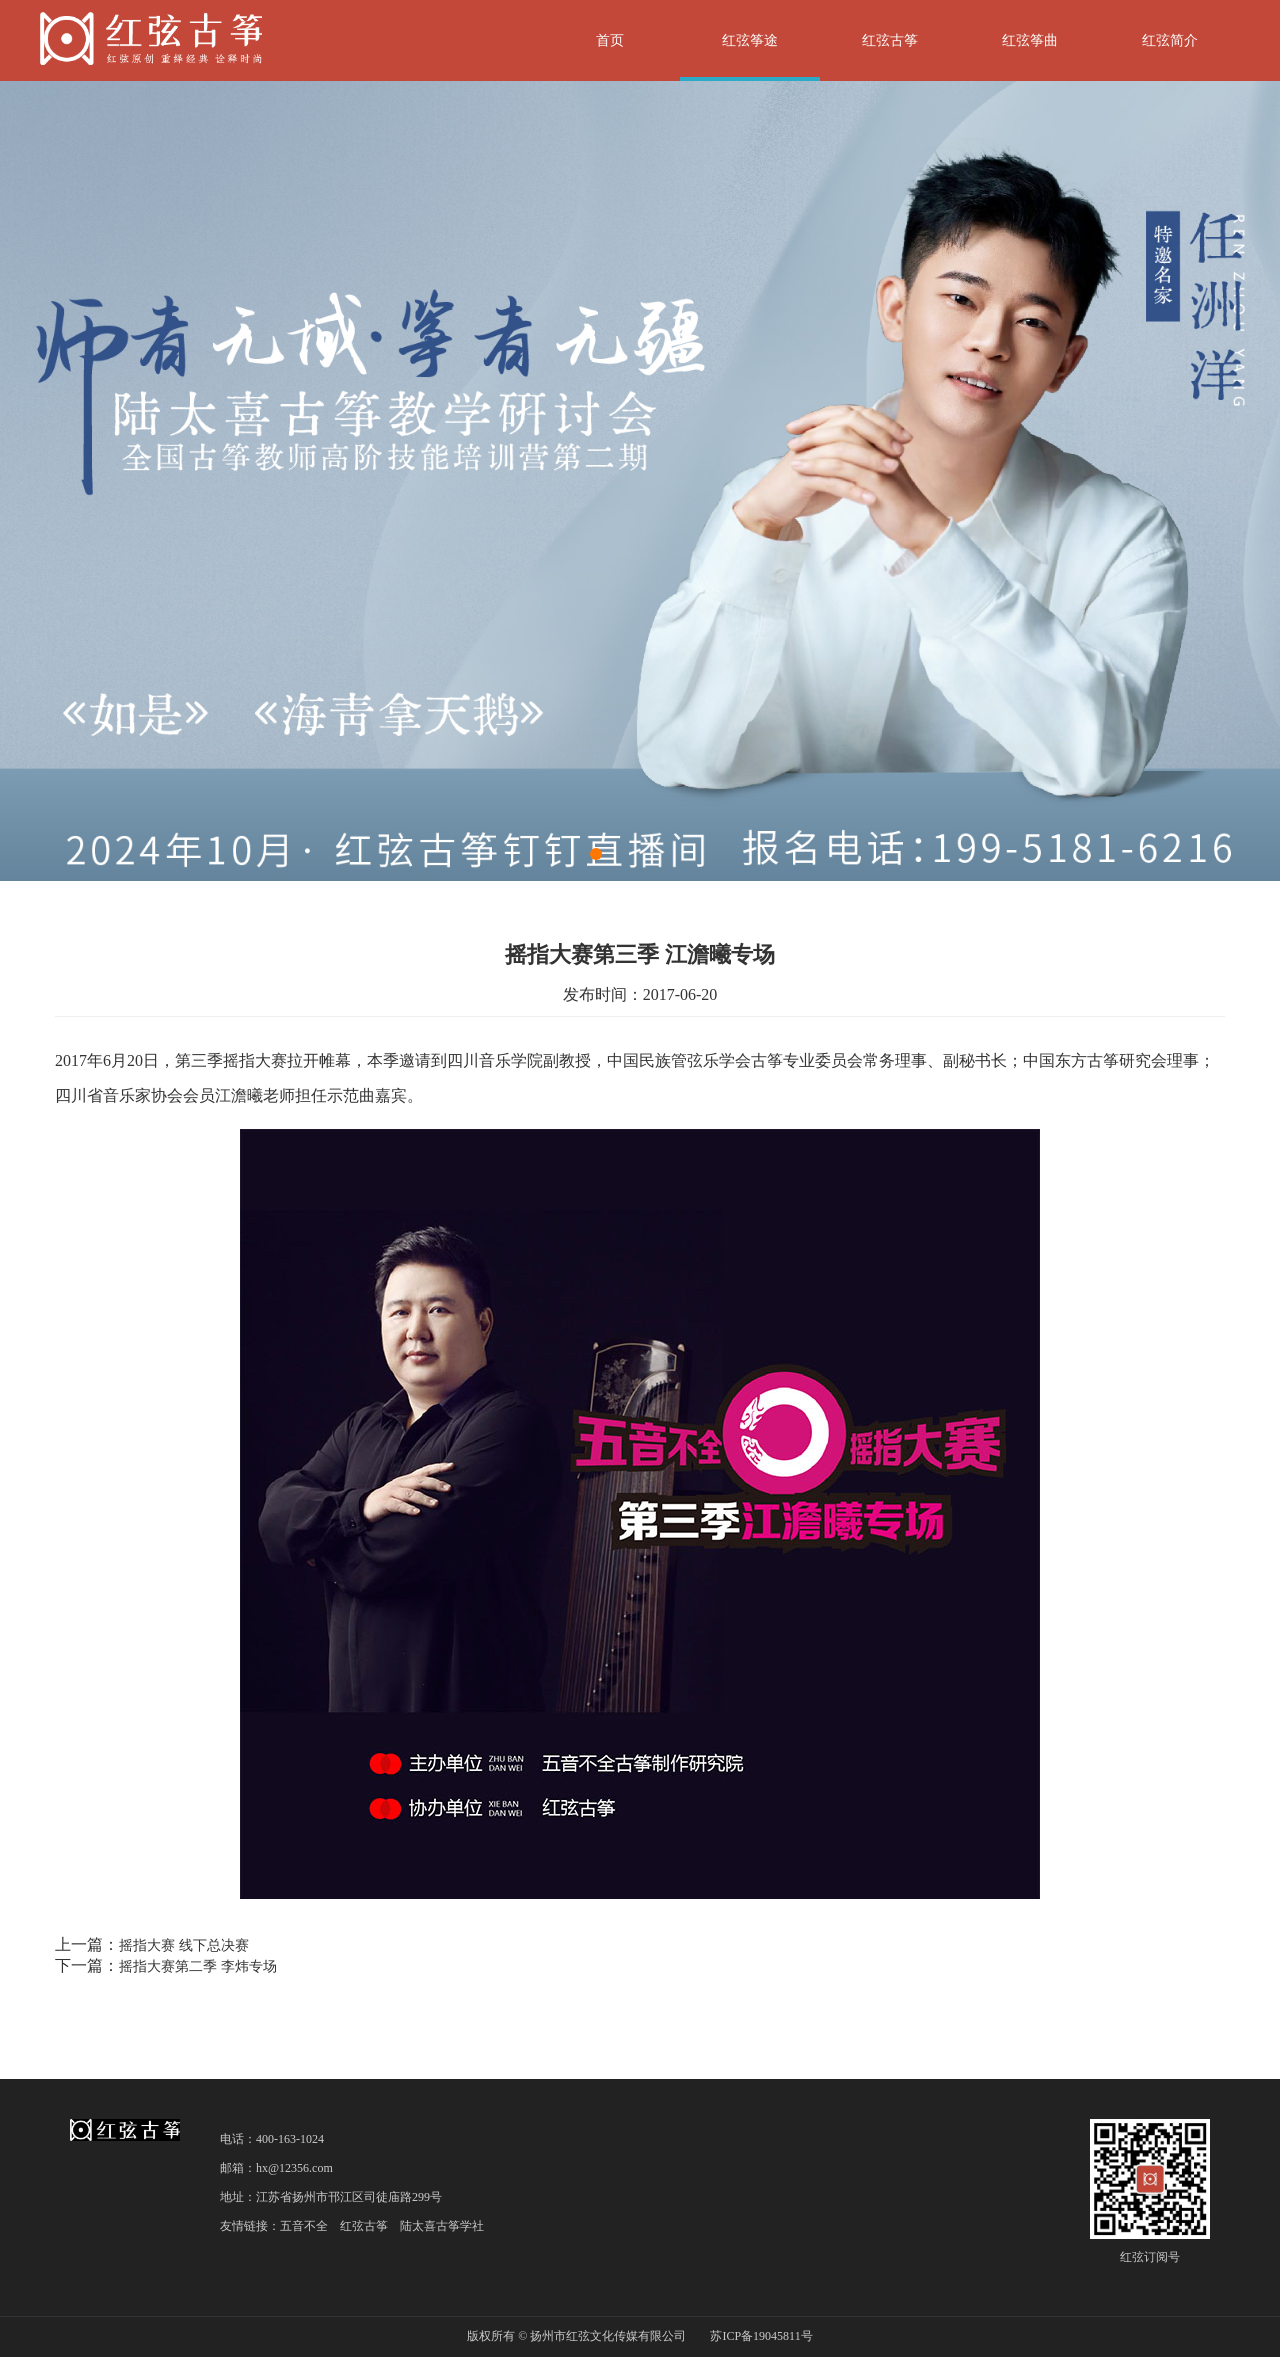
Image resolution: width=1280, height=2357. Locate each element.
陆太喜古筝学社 (442, 2226)
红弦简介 (1170, 40)
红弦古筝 (890, 40)
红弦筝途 (750, 40)
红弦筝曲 (1030, 40)
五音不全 (304, 2226)
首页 (610, 40)
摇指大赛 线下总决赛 (184, 1945)
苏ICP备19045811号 (761, 2336)
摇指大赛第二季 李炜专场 (198, 1966)
